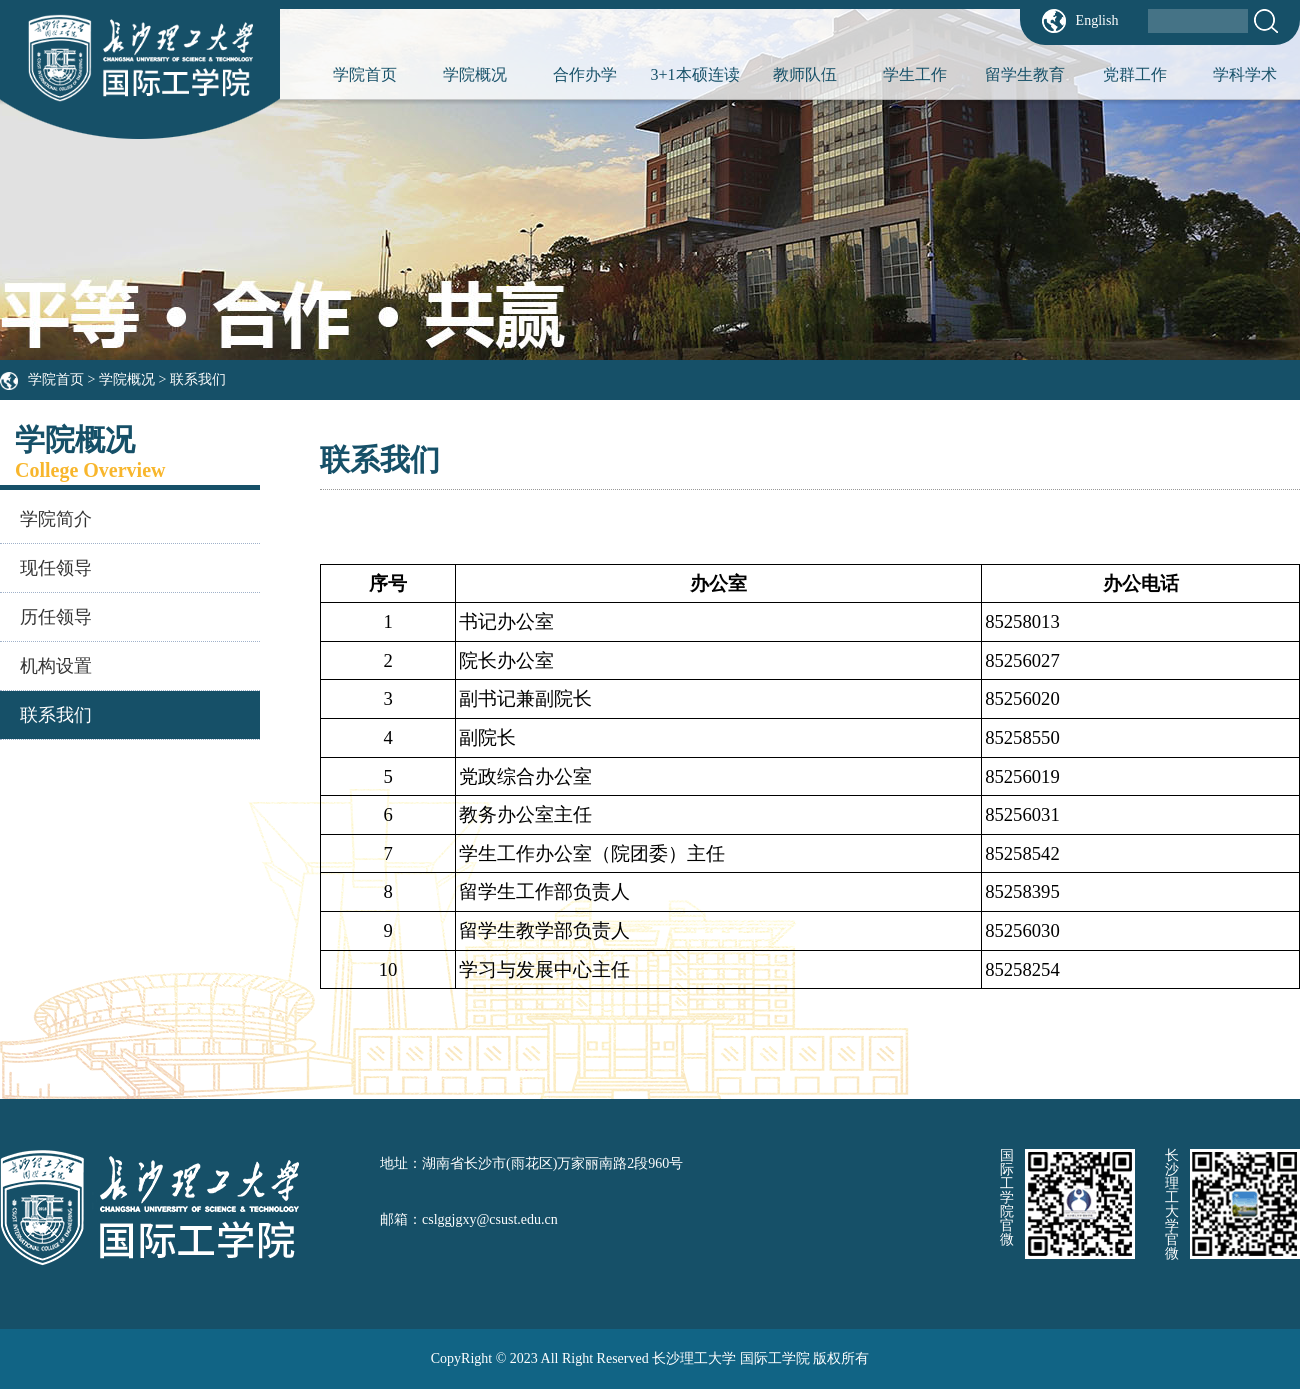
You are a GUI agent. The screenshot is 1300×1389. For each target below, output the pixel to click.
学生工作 (915, 74)
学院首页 (365, 74)
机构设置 (56, 666)
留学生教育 (1025, 74)
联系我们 (198, 379)
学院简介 (56, 519)
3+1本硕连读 (694, 74)
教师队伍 (805, 74)
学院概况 (475, 74)
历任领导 (56, 617)
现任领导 (56, 568)
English (1097, 20)
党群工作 (1135, 74)
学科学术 (1245, 74)
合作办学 (585, 74)
